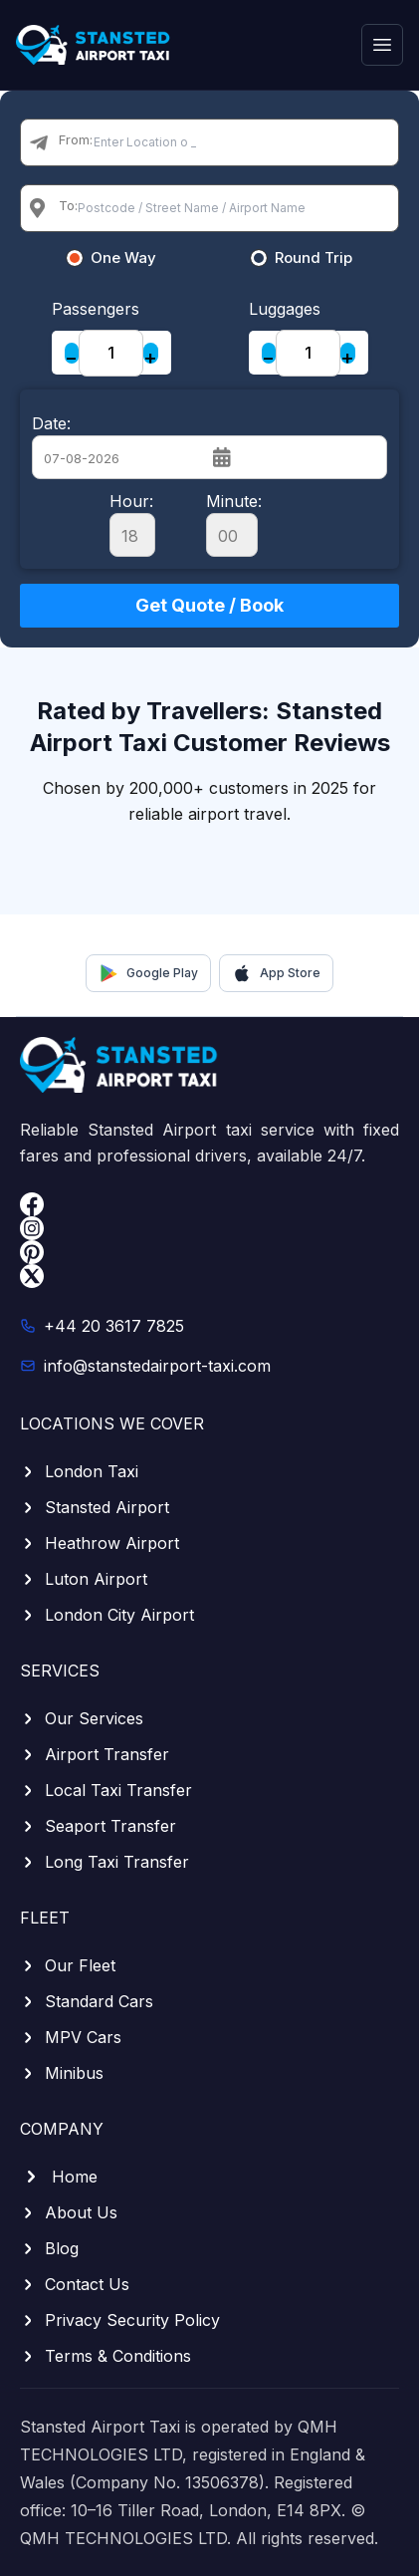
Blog (49, 2248)
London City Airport (107, 1615)
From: (76, 139)
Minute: (234, 524)
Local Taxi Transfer (106, 1790)
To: (68, 205)
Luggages (284, 309)
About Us (68, 2212)
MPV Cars (70, 2037)
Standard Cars (86, 2001)
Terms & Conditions (105, 2356)
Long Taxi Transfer (104, 1862)
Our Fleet (67, 1965)
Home (59, 2177)
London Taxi (79, 1471)
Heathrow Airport (99, 1543)
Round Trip (313, 258)
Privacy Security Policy (120, 2320)
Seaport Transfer (98, 1826)
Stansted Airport (94, 1507)
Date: (51, 423)
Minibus (62, 2073)
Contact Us (74, 2284)
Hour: (132, 524)
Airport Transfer (94, 1754)
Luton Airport (83, 1579)
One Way (123, 258)
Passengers (95, 309)
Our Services (81, 1718)
